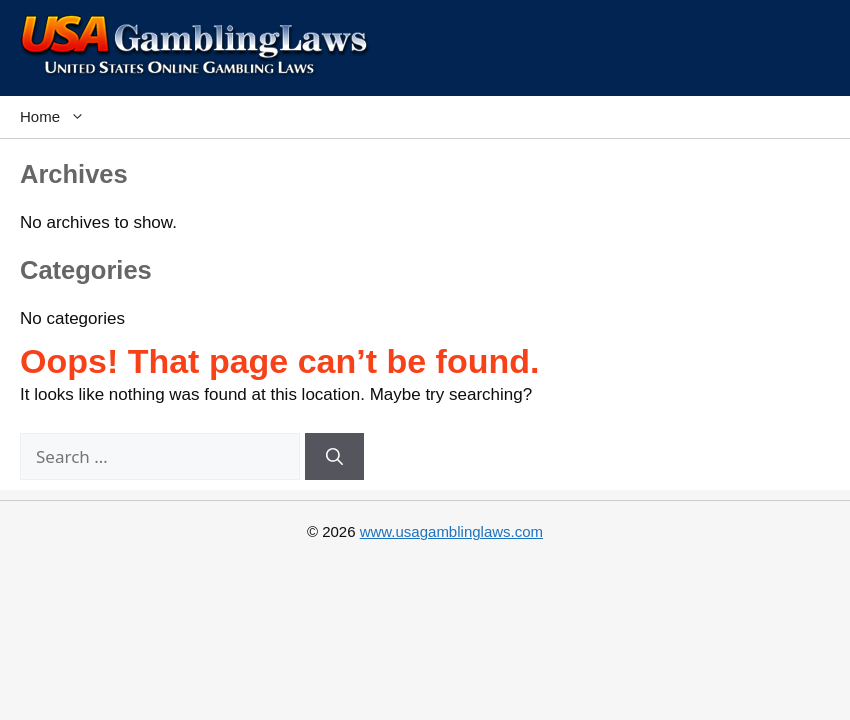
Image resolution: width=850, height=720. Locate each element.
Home (57, 117)
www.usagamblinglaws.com (451, 531)
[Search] (334, 457)
